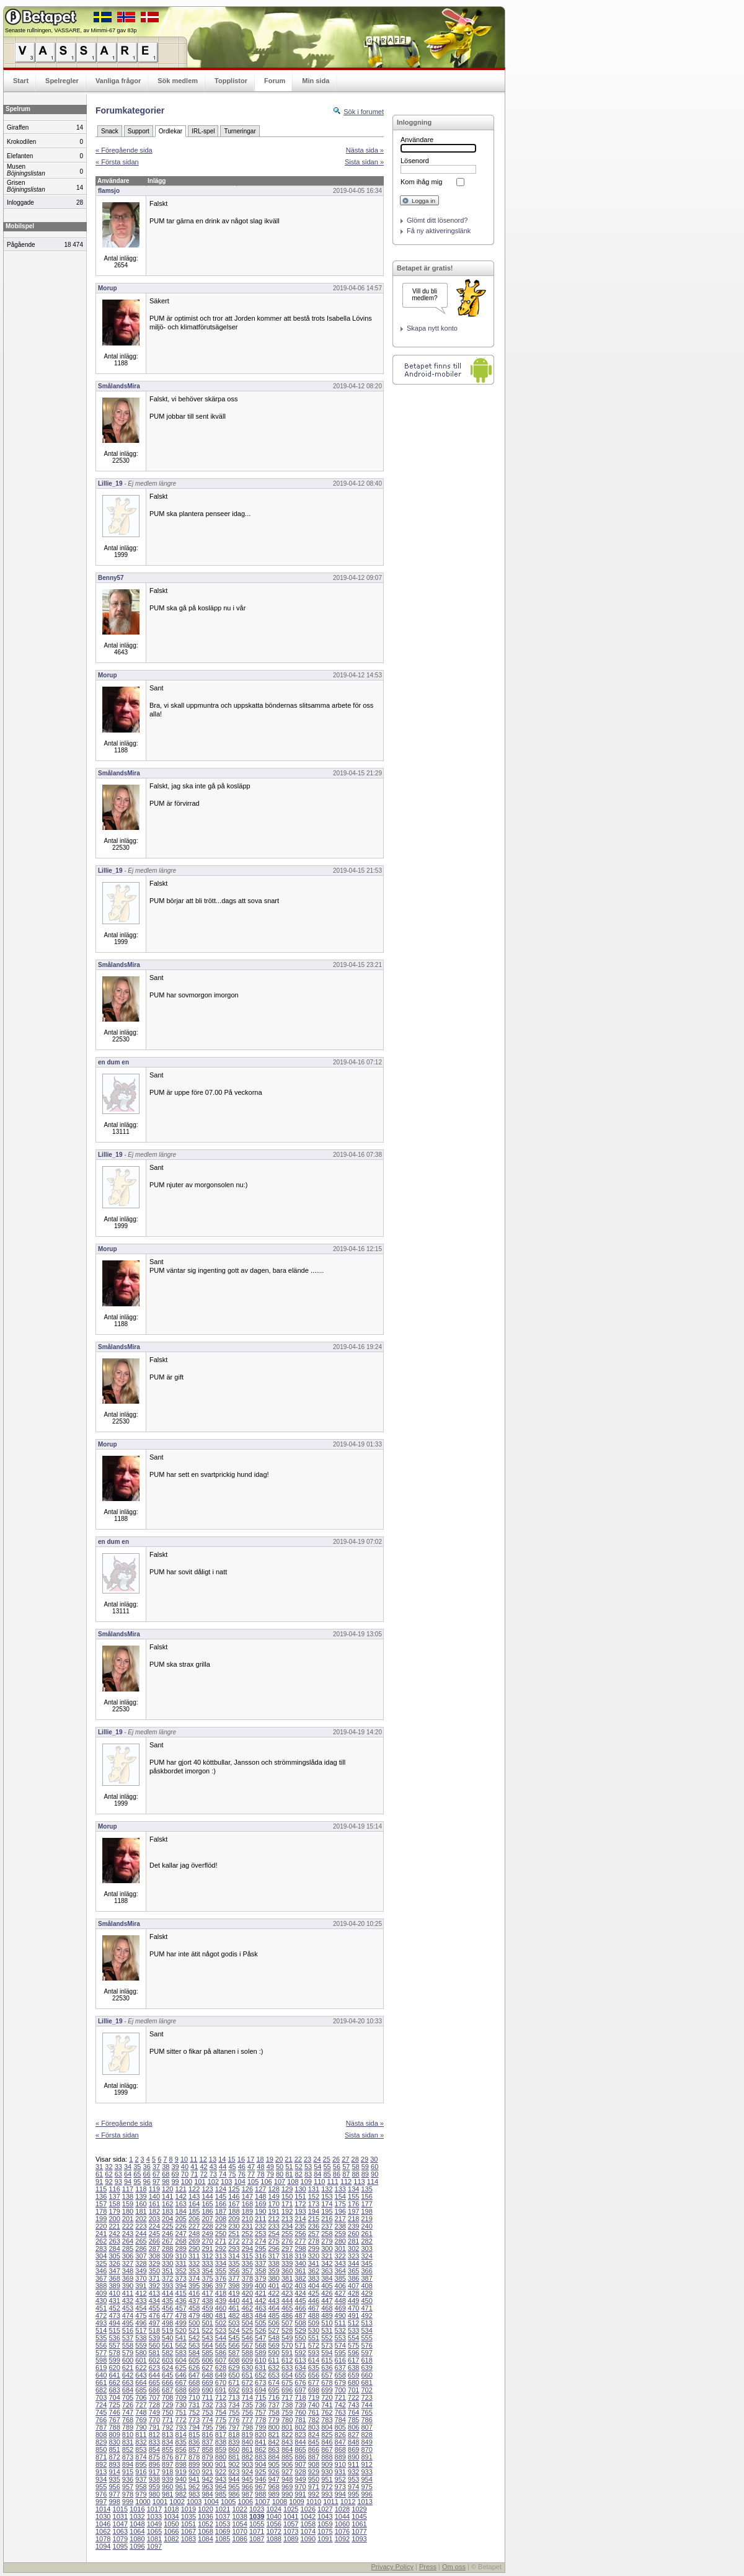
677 (313, 2382)
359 (273, 2271)
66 (147, 2174)
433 (140, 2300)
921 (207, 2472)
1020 (205, 2509)
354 (207, 2271)
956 (114, 2486)
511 (340, 2323)
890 (353, 2457)
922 (220, 2472)
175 (340, 2204)
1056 (273, 2524)
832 (140, 2442)
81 (289, 2174)
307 (140, 2256)
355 (220, 2271)
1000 (142, 2501)
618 (366, 2360)
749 (154, 2412)
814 (181, 2434)
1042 (308, 2516)
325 (101, 2263)
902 (233, 2464)
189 (247, 2211)
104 (240, 2181)
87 (346, 2174)
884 (273, 2457)
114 (372, 2181)
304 (101, 2256)
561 (167, 2345)
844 (300, 2442)
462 (247, 2308)
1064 (137, 2531)
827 (353, 2434)
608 (233, 2360)
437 (194, 2300)
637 (340, 2367)
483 (247, 2315)
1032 (137, 2516)
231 (247, 2226)
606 (207, 2360)
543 (207, 2338)
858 (207, 2449)
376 (220, 2278)
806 (353, 2427)
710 (194, 2397)
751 (181, 2412)
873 (127, 2457)
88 (355, 2174)
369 (127, 2278)
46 (242, 2166)
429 (366, 2293)
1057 (290, 2524)
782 (313, 2419)
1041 (290, 2516)
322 (340, 2256)
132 (326, 2189)
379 (260, 2278)
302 (353, 2248)
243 (127, 2233)
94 (127, 2181)
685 (140, 2390)
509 (313, 2323)
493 (101, 2323)
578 (114, 2352)
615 (326, 2360)
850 (101, 2449)
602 (154, 2360)
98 (165, 2181)
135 (366, 2189)
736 (260, 2405)
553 (340, 2338)
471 (366, 2308)
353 (194, 2271)
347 (114, 2271)
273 (247, 2241)
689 (194, 2390)
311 (194, 2256)
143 (194, 2196)
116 (114, 2189)
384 (326, 2278)
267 (167, 2241)
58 (355, 2166)
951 (326, 2479)
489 (326, 2315)
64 (127, 2174)
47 (251, 2166)
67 (156, 2174)
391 (140, 2285)
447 (326, 2300)
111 (332, 2181)
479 (194, 2315)
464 (273, 2308)
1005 (228, 2501)
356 (233, 2271)
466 (300, 2308)
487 (300, 2315)
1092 (342, 2539)
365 (353, 2271)
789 (127, 2427)
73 (213, 2174)
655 (300, 2375)
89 (365, 2174)
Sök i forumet (363, 111)
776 (233, 2419)
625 (181, 2367)
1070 (239, 2531)
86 (336, 2174)
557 (114, 2345)
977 (114, 2494)
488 (313, 2315)
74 (222, 2174)
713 (233, 2397)
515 (114, 2330)
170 (273, 2204)
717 (287, 2397)
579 (127, 2352)
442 (260, 2300)
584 (194, 2352)
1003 (194, 2501)
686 (154, 2390)
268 (181, 2241)
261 (366, 2233)
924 (247, 2472)
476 (154, 2315)
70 (184, 2174)
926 (273, 2472)
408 (366, 2285)
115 (101, 2189)
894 (127, 2464)
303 (366, 2248)
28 (355, 2159)
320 (313, 2256)
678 (326, 2382)
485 (273, 2315)
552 (326, 2338)
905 (273, 2464)
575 (353, 2345)
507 (287, 2323)
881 (233, 2457)
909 (326, 2464)
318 (287, 2256)
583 (181, 2352)
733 (220, 2405)
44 (222, 2166)
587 (233, 2352)
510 (326, 2323)
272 (233, 2241)
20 (279, 2159)
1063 (120, 2531)
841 (260, 2442)
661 (101, 2382)
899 (194, 2464)
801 (287, 2427)
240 (366, 2226)
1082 (171, 2539)
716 (273, 2397)
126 (247, 2189)
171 (287, 2204)
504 (247, 2323)
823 (300, 2434)
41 (194, 2166)
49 (270, 2166)
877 (181, 2457)
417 (207, 2293)
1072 (273, 2531)
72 (203, 2174)
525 (247, 2330)
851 (114, 2449)
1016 (137, 2509)
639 (366, 2367)
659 (353, 2375)
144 (207, 2196)
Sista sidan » (364, 162)
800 (273, 2427)
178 (101, 2211)
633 (287, 2367)
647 (194, 2375)
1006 (245, 2501)
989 (273, 2494)
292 (220, 2248)
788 (114, 2427)
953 (353, 2479)
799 (260, 2427)
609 (247, 2360)
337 (260, 2263)
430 (101, 2300)
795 (207, 2427)
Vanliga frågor (118, 80)
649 (220, 2375)
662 (114, 2382)
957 (127, 2486)
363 (326, 2271)
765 (366, 2412)
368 (114, 2278)
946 (260, 2479)
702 (366, 2390)
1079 (120, 2539)
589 (260, 2352)
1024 (273, 2509)
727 (140, 2405)
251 (233, 2233)
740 (313, 2405)
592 (300, 2352)
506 (273, 2323)
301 (340, 2248)
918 (167, 2472)
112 (346, 2181)
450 (366, 2300)
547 (260, 2338)
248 (194, 2233)
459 (207, 2308)
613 (300, 2360)
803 (313, 2427)
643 (140, 2375)
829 (101, 2442)
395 (194, 2285)
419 (233, 2293)
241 (101, 2233)
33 (118, 2166)
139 (140, 2196)
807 (366, 2427)
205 (181, 2218)
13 (212, 2159)
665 (154, 2382)
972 (326, 2486)
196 (340, 2211)
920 (194, 2472)
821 (273, 2434)
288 (167, 2248)
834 (167, 2442)
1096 (137, 2546)
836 (194, 2442)
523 (220, 2330)
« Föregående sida (124, 150)
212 (273, 2218)
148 (260, 2196)
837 (207, 2442)
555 (366, 2338)
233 (273, 2226)
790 (140, 2427)
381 (287, 2278)
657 (326, 2375)
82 (299, 2174)
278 (313, 2241)
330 (167, 2263)
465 (287, 2308)
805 (340, 2427)
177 (366, 2204)
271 (220, 2241)
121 (181, 2189)
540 (167, 2338)
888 (326, 2457)
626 (194, 2367)
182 (154, 2211)
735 (247, 2405)
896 (154, 2464)
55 (327, 2166)
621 (127, 2367)
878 (194, 2457)
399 (247, 2285)
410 (114, 2293)
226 (181, 2226)
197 (353, 2211)
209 (233, 2218)
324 (366, 2256)
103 (226, 2181)
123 (207, 2189)
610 (260, 2360)
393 (167, 2285)
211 (260, 2218)
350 (154, 2271)
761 (313, 2412)
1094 (102, 2546)
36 (147, 2166)
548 (273, 2338)
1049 (154, 2524)
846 (326, 2442)
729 (167, 2405)
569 (273, 2345)
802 (300, 2427)
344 (353, 2263)
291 (207, 2248)
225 (167, 2226)
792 (167, 2427)
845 (313, 2442)
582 (167, 2352)
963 (207, 2486)
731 (194, 2405)
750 (167, 2412)
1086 (239, 2539)
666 (167, 2382)
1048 (137, 2524)
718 (300, 2397)
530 (313, 2330)
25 (326, 2159)
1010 (313, 2501)
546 (247, 2338)
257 (313, 2233)
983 (194, 2494)
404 (313, 2285)
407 (353, 2285)
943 (220, 2479)
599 (114, 2360)
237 (326, 2226)
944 (233, 2479)
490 (340, 2315)
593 (313, 2352)
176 (353, 2204)
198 (366, 2211)
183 (167, 2211)
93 (118, 2181)
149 (273, 2196)
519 (167, 2330)
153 (326, 2196)
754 (220, 2412)
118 (140, 2189)
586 (220, 2352)
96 (147, 2181)
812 (154, 2434)
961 (181, 2486)
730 (181, 2405)
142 (181, 2196)
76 (242, 2174)
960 (167, 2486)
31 (99, 2166)
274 (260, 2241)
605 (194, 2360)
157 (101, 2204)
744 (366, 2405)
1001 (160, 2501)
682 (101, 2390)
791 (154, 2427)
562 (181, 2345)
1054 (239, 2524)
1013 (364, 2501)
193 (300, 2211)
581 (154, 2352)
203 (154, 2218)
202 (140, 2218)
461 (233, 2308)
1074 (308, 2531)
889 (340, 2457)
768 (127, 2419)
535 (101, 2338)
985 (220, 2494)
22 (298, 2159)
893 (114, 2464)
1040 (273, 2516)
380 (273, 2278)
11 (193, 2159)
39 (175, 2166)
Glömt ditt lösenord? (437, 220)
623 (154, 2367)
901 (220, 2464)
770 (154, 2419)
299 (313, 2248)
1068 (205, 2531)
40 (184, 2166)
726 (127, 2405)
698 (313, 2390)
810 (127, 2434)
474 (127, 2315)
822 (287, 2434)
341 (313, 2263)
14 (222, 2159)
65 (137, 2174)
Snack (109, 131)
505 (260, 2323)
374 (194, 2278)
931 (340, 2472)
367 (101, 2278)
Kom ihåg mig (421, 181)
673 (260, 2382)
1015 (120, 2509)
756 (247, 2412)
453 (127, 2308)
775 (220, 2419)
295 (260, 2248)
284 (114, 2248)
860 (233, 2449)
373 (181, 2278)
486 (287, 2315)
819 (247, 2434)
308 (154, 2256)
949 (300, 2479)
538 (140, 2338)
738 (287, 2405)
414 (167, 2293)
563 (194, 2345)
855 (167, 2449)
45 (232, 2166)
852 (127, 2449)
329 (154, 2263)
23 (307, 2159)
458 (194, 2308)
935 (114, 2479)
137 (114, 2196)
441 (247, 2300)
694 (260, 2390)
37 (156, 2166)
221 (114, 2226)
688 (181, 2390)
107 (279, 2181)
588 (247, 2352)
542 (194, 2338)
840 (247, 2442)
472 (101, 2315)
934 (101, 2479)
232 (260, 2226)
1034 (171, 2516)
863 (273, 2449)
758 (273, 2412)
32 (108, 2166)
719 (313, 2397)
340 (300, 2263)
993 (326, 2494)
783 (326, 2419)
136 (101, 2196)
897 (167, 2464)
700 (340, 2390)
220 (101, 2226)
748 (140, 2412)
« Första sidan (117, 162)
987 (247, 2494)
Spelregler (62, 80)
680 (353, 2382)
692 (233, 2390)
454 (140, 2308)
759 (287, 2412)
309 (167, 2256)
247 (181, 2233)
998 (114, 2501)
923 (233, 2472)
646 (181, 2375)
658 (340, 2375)
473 (114, 2315)
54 (317, 2166)
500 (194, 2323)
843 (287, 2442)
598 (101, 2360)
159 (127, 2204)
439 (220, 2300)
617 (353, 2360)
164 (194, 2204)
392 (154, 2285)
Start (21, 80)
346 (101, 2271)
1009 (296, 2501)
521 (194, 2330)
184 (181, 2211)
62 (108, 2174)
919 (181, 2472)
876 (167, 2457)
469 (340, 2308)
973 (340, 2486)
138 (127, 2196)
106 (266, 2181)
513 (366, 2323)
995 (353, 2494)
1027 (324, 2509)
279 (326, 2241)
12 (203, 2159)
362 (313, 2271)
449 (353, 2300)
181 (140, 2211)
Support (138, 131)
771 (167, 2419)
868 (340, 2449)
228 (207, 2226)
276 (287, 2241)
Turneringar (239, 131)
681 (366, 2382)
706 (140, 2397)
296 (273, 2248)
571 (300, 2345)
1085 (222, 2539)
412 (140, 2293)
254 (273, 2233)
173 (313, 2204)
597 (366, 2352)
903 (247, 2464)
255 (287, 2233)
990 (287, 2494)
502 (220, 2323)
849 (366, 2442)
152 (313, 2196)
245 (154, 2233)
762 (326, 2412)
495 (127, 2323)
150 (287, 2196)
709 (181, 2397)
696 (287, 2390)
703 (101, 2397)
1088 (273, 2539)
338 (273, 2263)
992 (313, 2494)
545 (233, 2338)
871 (101, 2457)
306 (127, 2256)
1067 (188, 2531)
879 (207, 2457)
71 (194, 2174)
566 (233, 2345)
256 (300, 2233)
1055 (256, 2524)
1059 (324, 2524)
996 (366, 2494)
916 (140, 2472)
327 (127, 2263)
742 (340, 2405)
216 (326, 2218)
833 (154, 2442)
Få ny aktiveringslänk (439, 230)
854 (154, 2449)
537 (127, 2338)
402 (287, 2285)
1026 (308, 2509)
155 (353, 2196)
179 (114, 2211)
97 (156, 2181)
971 (313, 2486)
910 (340, 2464)
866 (313, 2449)
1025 (290, 2509)
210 (247, 2218)
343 (340, 2263)
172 (300, 2204)
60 (374, 2166)
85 (327, 2174)
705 (127, 2397)
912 (366, 2464)
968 (273, 2486)
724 (101, 2405)
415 (181, 2293)
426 (326, 2293)
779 (273, 2419)
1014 (102, 2509)
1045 (359, 2516)
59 (365, 2166)
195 (326, 2211)
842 (273, 2442)
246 (167, 2233)
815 (194, 2434)
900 (207, 2464)
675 (287, 2382)
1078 (102, 2539)
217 (340, 2218)
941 (194, 2479)
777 (247, 2419)
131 (313, 2189)
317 (273, 2256)
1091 (324, 2539)
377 (233, 2278)
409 (101, 2293)
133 (340, 2189)
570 (287, 2345)
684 (127, 2390)
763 (340, 2412)
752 (194, 2412)
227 (194, 2226)
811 (140, 2434)
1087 (256, 2539)
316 (260, 2256)
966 (247, 2486)
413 (154, 2293)
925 (260, 2472)
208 (220, 2218)
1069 (222, 2531)
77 (251, 2174)
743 (353, 2405)
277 (300, 2241)
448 (340, 2300)
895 (140, 2464)
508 (300, 2323)
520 (181, 2330)
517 (140, 2330)
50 (279, 2166)
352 (181, 2271)
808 (101, 2434)
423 (287, 2293)
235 (300, 2226)
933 (366, 2472)
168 (247, 2204)
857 (194, 2449)
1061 (359, 2524)
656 (313, 2375)
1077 (359, 2531)
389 (114, 2285)
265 (140, 2241)
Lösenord (415, 160)
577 (101, 2352)
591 (287, 2352)
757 (260, 2412)
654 (287, 2375)
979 (140, 2494)
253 (260, 2233)
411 (127, 2293)
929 (313, 2472)
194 (313, 2211)
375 (207, 2278)
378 (247, 2278)
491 (353, 2315)
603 (167, 2360)
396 (207, 2285)
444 (287, 2300)
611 (273, 2360)
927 (287, 2472)
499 (181, 2323)
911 (353, 2464)
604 (181, 2360)
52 (299, 2166)
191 (273, 2211)
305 (114, 2256)
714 (247, 2397)
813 (167, 2434)
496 (140, 2323)
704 (114, 2397)
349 (140, 2271)
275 (273, 2241)
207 (207, 2218)
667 (181, 2382)
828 (366, 2434)
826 (340, 2434)
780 (287, 2419)
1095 (120, 2546)
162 (167, 2204)
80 (279, 2174)
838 (220, 2442)
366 (366, 2271)
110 (319, 2181)
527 (273, 2330)
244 (140, 2233)
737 (273, 2405)
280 (340, 2241)
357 (247, 2271)
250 (220, 2233)
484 (260, 2315)
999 (127, 2501)
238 (340, 2226)
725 (114, 2405)
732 (207, 2405)
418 (220, 2293)
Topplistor (231, 80)
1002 (176, 2501)
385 (340, 2278)
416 (194, 2293)
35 (137, 2166)
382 (300, 2278)
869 (353, 2449)
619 (101, 2367)
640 (101, 2375)
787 (101, 2427)
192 (287, 2211)
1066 (171, 2531)
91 (99, 2181)
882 (247, 2457)
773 (194, 2419)
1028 (342, 2509)
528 (287, 2330)
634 (300, 2367)
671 (233, 2382)
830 (114, 2442)
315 (247, 2256)
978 (127, 2494)
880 (220, 2457)
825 (326, 2434)
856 (181, 2449)
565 (220, 2345)
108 (292, 2181)
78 (260, 2174)
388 (101, 2285)
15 (231, 2159)
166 (220, 2204)
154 (340, 2196)
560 (154, 2345)
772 (181, 2419)
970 (300, 2486)
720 (326, 2397)
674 (273, 2382)
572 (313, 2345)
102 (213, 2181)
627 (207, 2367)
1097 (154, 2546)
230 (233, 2226)
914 (114, 2472)
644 (154, 2375)
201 (127, 2218)
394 (181, 2285)
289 (181, 2248)
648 (207, 2375)
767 (114, 2419)
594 (326, 2352)
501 (207, 2323)
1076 (342, 2531)
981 (167, 2494)
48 (260, 2166)
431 (114, 2300)
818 (233, 2434)
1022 (239, 2509)
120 (167, 2189)
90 (374, 2174)
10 (184, 2159)
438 (207, 2300)
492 (366, 2315)
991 (300, 2494)
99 (175, 2181)
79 (270, 2174)
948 (287, 2479)
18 (260, 2159)
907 (300, 2464)
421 (260, 2293)
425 (313, 2293)
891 (366, 2457)
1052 (205, 2524)
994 (340, 2494)
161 (154, 2204)
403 (300, 2285)
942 (207, 2479)
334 (220, 2263)
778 (260, 2419)
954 (366, 2479)
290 (194, 2248)
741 (326, 2405)
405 (326, 2285)
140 (154, 2196)
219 (366, 2218)
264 (127, 2241)
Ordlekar (170, 131)
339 (287, 2263)
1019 (188, 2509)
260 (353, 2233)
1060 (342, 2524)
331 (181, 2263)
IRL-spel (203, 131)
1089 (290, 2539)
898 (181, 2464)
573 (326, 2345)
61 (99, 2174)
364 (340, 2271)
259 (340, 2233)
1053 (222, 2524)
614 (313, 2360)
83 (308, 2174)
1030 (102, 2516)
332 (194, 2263)
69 (175, 2174)
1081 (154, 2539)
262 (101, 2241)
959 (154, 2486)
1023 (256, 2509)
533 (353, 2330)
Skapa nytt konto (432, 328)
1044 (342, 2516)
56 (336, 2166)
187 (220, 2211)
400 (260, 2285)
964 (220, 2486)
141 (167, 2196)
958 (140, 2486)
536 (114, 2338)
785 (353, 2419)
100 (186, 2181)
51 (289, 2166)
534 (366, 2330)
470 (353, 2308)
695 (273, 2390)
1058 (308, 2524)
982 (181, 2494)
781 (300, 2419)
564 (207, 2345)
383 (313, 2278)
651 (247, 2375)
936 (127, 2479)
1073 (290, 2531)
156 (366, 2196)
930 (326, 2472)
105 (253, 2181)
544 (220, 2338)
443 (273, 2300)
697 (300, 2390)
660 (366, 2375)
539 (154, 2338)
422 (273, 2293)
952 (340, 2479)
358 (260, 2271)
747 (127, 2412)
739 (300, 2405)
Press (427, 2566)
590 (273, 2352)
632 (273, 2367)
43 (213, 2166)
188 (233, 2211)
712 (220, 2397)
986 (233, 2494)
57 (346, 2166)
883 (260, 2457)
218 (353, 2218)
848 (353, 2442)
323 (353, 2256)
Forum (274, 80)
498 (167, 2323)
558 (127, 2345)
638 (353, 2367)
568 (260, 2345)
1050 (171, 2524)
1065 (154, 2531)
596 (353, 2352)
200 (114, 2218)
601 (140, 2360)
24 (317, 2159)
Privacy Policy (392, 2566)
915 (127, 2472)
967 (260, 2486)
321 (326, 2256)
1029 (359, 2509)
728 (154, 2405)
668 (194, 2382)
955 (101, 2486)
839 (233, 2442)
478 (181, 2315)
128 (273, 2189)
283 (101, 2248)
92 (108, 2181)
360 (287, 2271)
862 (260, 2449)
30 (374, 2159)
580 (140, 2352)
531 (326, 2330)
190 (260, 2211)
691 (220, 2390)
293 (233, 2248)
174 (326, 2204)
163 (181, 2204)
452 (114, 2308)
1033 (154, 2516)
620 (114, 2367)
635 (313, 2367)
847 (340, 2442)
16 (241, 2159)
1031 (120, 2516)
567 (247, 2345)
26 (336, 2159)
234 (287, 2226)
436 (181, 2300)
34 (127, 2166)
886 (300, 2457)
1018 (171, 2509)
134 (353, 2189)
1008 (279, 2501)
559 (140, 2345)
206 (194, 2218)
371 (154, 2278)
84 (317, 2174)
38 (165, 2166)
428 (353, 2293)
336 (247, 2263)
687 (167, 2390)
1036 (205, 2516)
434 (154, 2300)
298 (300, 2248)
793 (181, 2427)
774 (207, 2419)
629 (233, 2367)
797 (233, 2427)
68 (165, 2174)
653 (273, 2375)
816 (207, 2434)
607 (220, 2360)
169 (260, 2204)
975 (366, 2486)
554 (353, 2338)
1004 (210, 2501)
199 (101, 2218)
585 (207, 2352)
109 (306, 2181)
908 (313, 2464)
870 (366, 2449)
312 (207, 2256)
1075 (324, 2531)
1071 (256, 2531)
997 (101, 2501)
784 (340, 2419)
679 (340, 2382)
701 (353, 2390)
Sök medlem (177, 80)
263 (114, 2241)
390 (127, 2285)
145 (220, 2196)
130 (300, 2189)
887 (313, 2457)
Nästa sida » (365, 150)
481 (220, 2315)
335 (233, 2263)
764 (353, 2412)
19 (269, 2159)
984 (207, 2494)
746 (114, 2412)
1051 (188, 2524)
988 (260, 2494)
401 (273, 2285)
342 (326, 2263)
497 (154, 2323)
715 (260, 2397)
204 (167, 2218)
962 (194, 2486)
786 (366, 2419)
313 (220, 2256)
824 (313, 2434)
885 (287, 2457)
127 (260, 2189)
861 (247, 2449)
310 (181, 2256)
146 (233, 2196)
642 (127, 2375)
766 (101, 2419)
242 (114, 2233)
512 (353, 2323)
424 (300, 2293)
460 (220, 2308)
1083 (188, 2539)
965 (233, 2486)
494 (114, 2323)
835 (181, 2442)
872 (114, 2457)
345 (366, 2263)
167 (233, 2204)
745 (101, 2412)
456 (167, 2308)
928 (300, 2472)
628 (220, 2367)
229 (220, 2226)
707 (154, 2397)
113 (359, 2181)
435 (167, 2300)
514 (101, 2330)
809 (114, 2434)
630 (247, 2367)
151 (300, 2196)
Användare (417, 139)
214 (300, 2218)
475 (140, 2315)
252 (247, 2233)
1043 (324, 2516)
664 (140, 2382)
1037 (222, 2516)
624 (167, 2367)
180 (127, 2211)
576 (366, 2345)
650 (233, 2375)
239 (353, 2226)
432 (127, 2300)
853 (140, 2449)
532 (340, 2330)
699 (326, 2390)
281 (353, 2241)
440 (233, 2300)
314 (233, 2256)
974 (353, 2486)
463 (260, 2308)
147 (247, 2196)
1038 (239, 2516)
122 (194, 2189)
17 (250, 2159)
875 (154, 2457)
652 (260, 2375)
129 (287, 2189)
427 (340, 2293)
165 (207, 2204)
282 (366, 2241)
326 (114, 2263)
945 (247, 2479)
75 (232, 2174)
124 (220, 2189)
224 (154, 2226)
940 (181, 2479)
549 (287, 2338)
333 (207, 2263)
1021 (222, 2509)
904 (260, 2464)
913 (101, 2472)
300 (326, 2248)
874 (140, 2457)
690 (207, 2390)
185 (194, 2211)
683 (114, 2390)
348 (127, 2271)
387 (366, 2278)
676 (300, 2382)
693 (247, 2390)
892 (101, 2464)
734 (233, 2405)
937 (140, 2479)
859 (220, 2449)
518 (154, 2330)
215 (313, 2218)
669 (207, 2382)
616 (340, 2360)
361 (300, 2271)
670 (220, 2382)
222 (127, 2226)
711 (207, 2397)
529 (300, 2330)
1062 (102, 2531)
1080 (137, 2539)
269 (194, 2241)
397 (220, 2285)
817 (220, 2434)
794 (194, 2427)
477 (167, 2315)
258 (326, 2233)
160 (140, 2204)
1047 (120, 2524)
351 (167, 2271)
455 (154, 2308)
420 (247, 2293)
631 (260, 2367)
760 (300, 2412)
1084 (205, 2539)
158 (114, 2204)
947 (273, 2479)
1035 (188, 2516)
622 (140, 2367)
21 (288, 2159)
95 (137, 2181)
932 (353, 2472)
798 (247, 2427)
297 (287, 2248)
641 (114, 2375)
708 (167, 2397)
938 (154, 2479)
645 (167, 2375)
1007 (262, 2501)
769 (140, 2419)
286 (140, 2248)
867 (326, 2449)
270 (207, 2241)
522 (207, 2330)
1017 (154, 2509)
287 (154, 2248)
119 (154, 2189)
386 (353, 2278)
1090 (308, 2539)
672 (247, 2382)
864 (287, 2449)
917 (154, 2472)
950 (313, 2479)
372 (167, 2278)
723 (366, 2397)
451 (101, 2308)
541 (181, 2338)
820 (260, 2434)
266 (154, 2241)
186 (207, 2211)
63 (118, 2174)
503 (233, 2323)
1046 (102, 2524)
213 (287, 2218)
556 (101, 2345)
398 (233, 2285)
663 (127, 2382)
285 (127, 2248)
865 (300, 2449)
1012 (347, 2501)
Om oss (454, 2566)
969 (287, 2486)
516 (127, 2330)
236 (313, 2226)
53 (308, 2166)
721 (340, 2397)
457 (181, 2308)
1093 (359, 2539)
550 (300, 2338)
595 (340, 2352)
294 (247, 2248)
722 (353, 2397)
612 (287, 2360)
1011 (330, 2501)
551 (313, 2338)
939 (167, 2479)
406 (340, 2285)
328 (140, 2263)
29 (364, 2159)
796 (220, 2427)
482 (233, 2315)
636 (326, 2367)
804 (326, 2427)
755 (233, 2412)
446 (313, 2300)
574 (340, 2345)
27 (345, 2159)
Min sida (315, 80)
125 (233, 2189)
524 (233, 2330)
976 (101, 2494)
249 (207, 2233)
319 (300, 2256)
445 (300, 2300)
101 (199, 2181)
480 (207, 2315)
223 (140, 2226)
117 (127, 2189)
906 (287, 2464)
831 (127, 2442)
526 (260, 2330)
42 (203, 2166)
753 (207, 2412)
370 (140, 2278)
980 (154, 2494)
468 (326, 2308)
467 (313, 2308)
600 (127, 2360)
